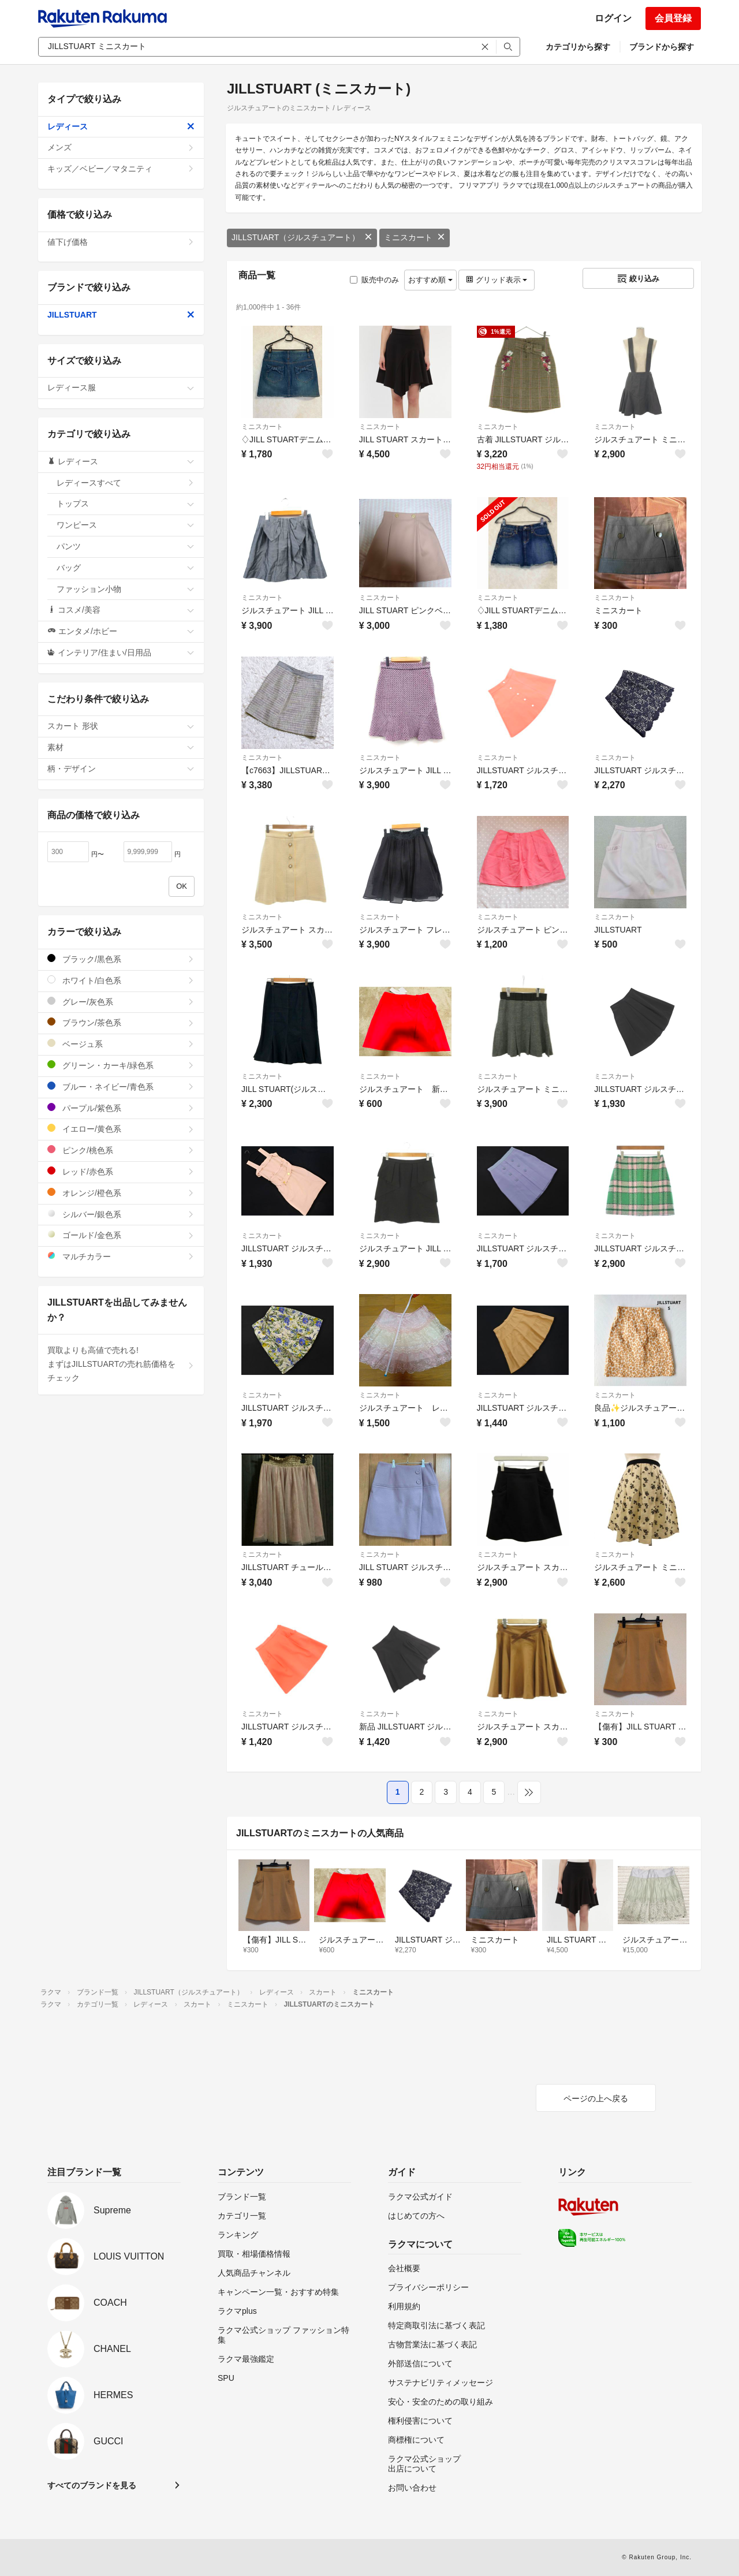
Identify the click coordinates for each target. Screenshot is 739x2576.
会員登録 (673, 18)
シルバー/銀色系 (121, 1214)
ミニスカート (414, 237)
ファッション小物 (126, 589)
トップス (126, 503)
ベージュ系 (121, 1044)
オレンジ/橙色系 (121, 1193)
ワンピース (126, 525)
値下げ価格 (121, 242)
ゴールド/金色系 (121, 1235)
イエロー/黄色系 (121, 1129)
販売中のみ (374, 279)
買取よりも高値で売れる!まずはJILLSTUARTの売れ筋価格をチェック (121, 1363)
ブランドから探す (661, 46)
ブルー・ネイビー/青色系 (121, 1086)
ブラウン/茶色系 (121, 1022)
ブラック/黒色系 (121, 959)
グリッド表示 (496, 279)
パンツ (126, 546)
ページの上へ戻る (595, 2098)
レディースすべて (126, 482)
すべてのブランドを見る (91, 2485)
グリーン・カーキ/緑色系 (121, 1065)
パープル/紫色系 (121, 1108)
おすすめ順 (430, 279)
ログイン (613, 18)
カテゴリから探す (578, 46)
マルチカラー (121, 1256)
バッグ (126, 567)
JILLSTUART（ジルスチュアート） (302, 237)
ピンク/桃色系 (121, 1150)
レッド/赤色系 (121, 1171)
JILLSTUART (121, 314)
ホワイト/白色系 (121, 980)
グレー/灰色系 (121, 1001)
